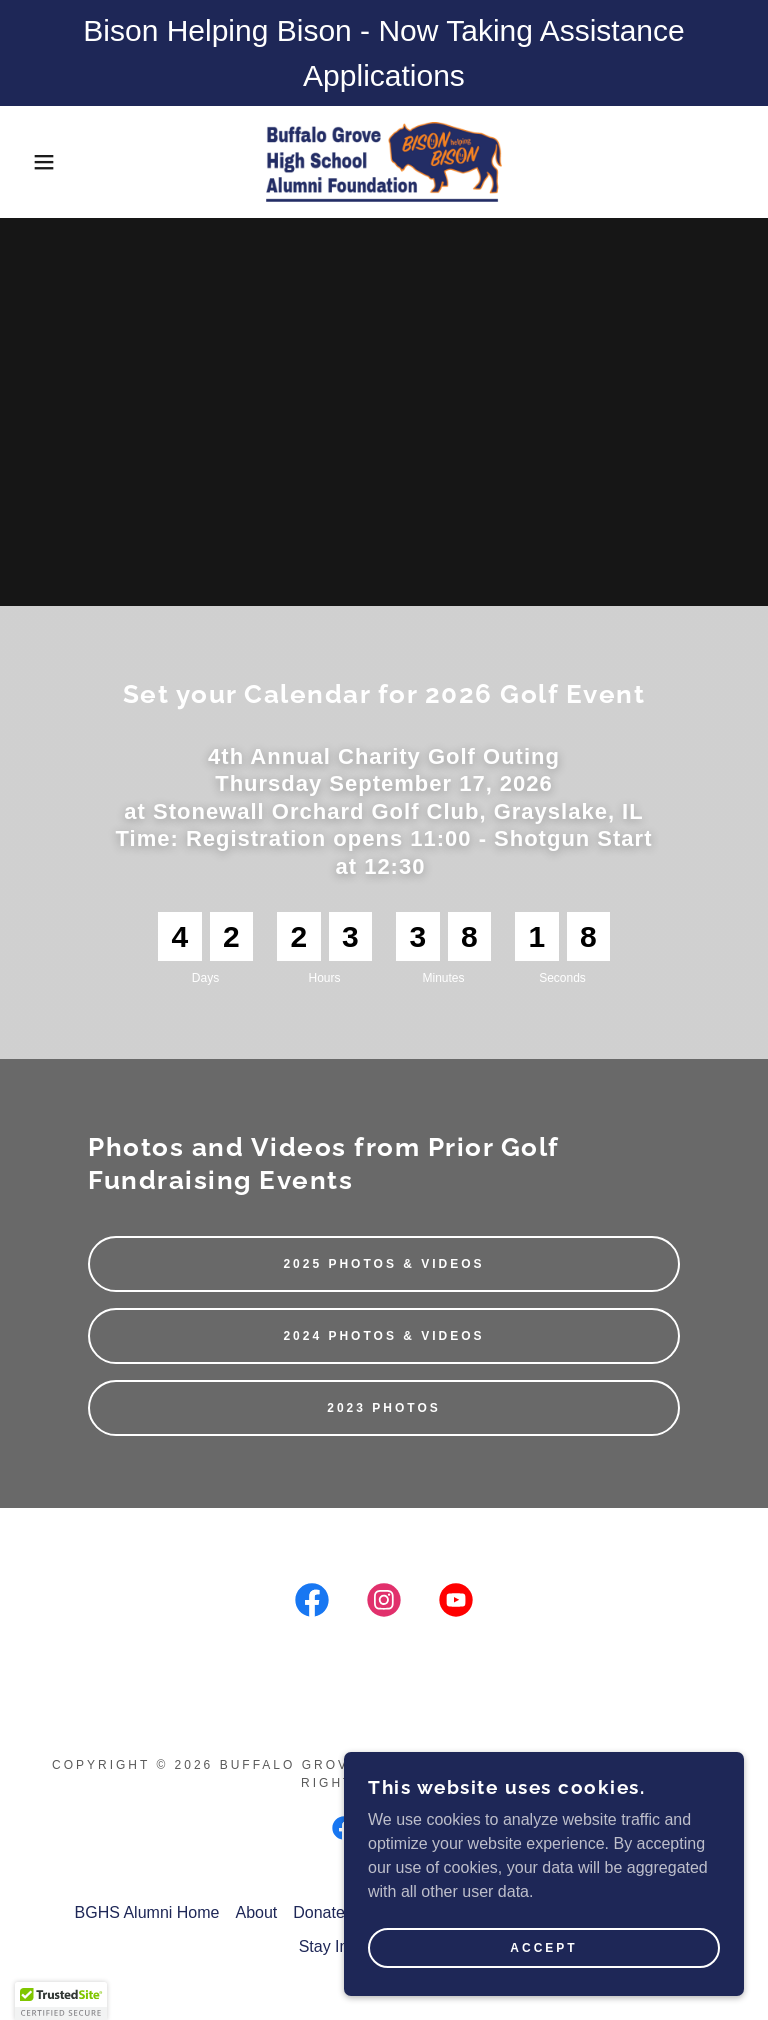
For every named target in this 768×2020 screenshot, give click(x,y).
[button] (38, 162)
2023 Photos (383, 1408)
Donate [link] (319, 1912)
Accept (543, 1948)
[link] (384, 162)
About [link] (256, 1912)
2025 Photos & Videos (383, 1264)
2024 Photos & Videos (383, 1336)
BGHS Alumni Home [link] (147, 1912)
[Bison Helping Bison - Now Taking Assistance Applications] (384, 53)
